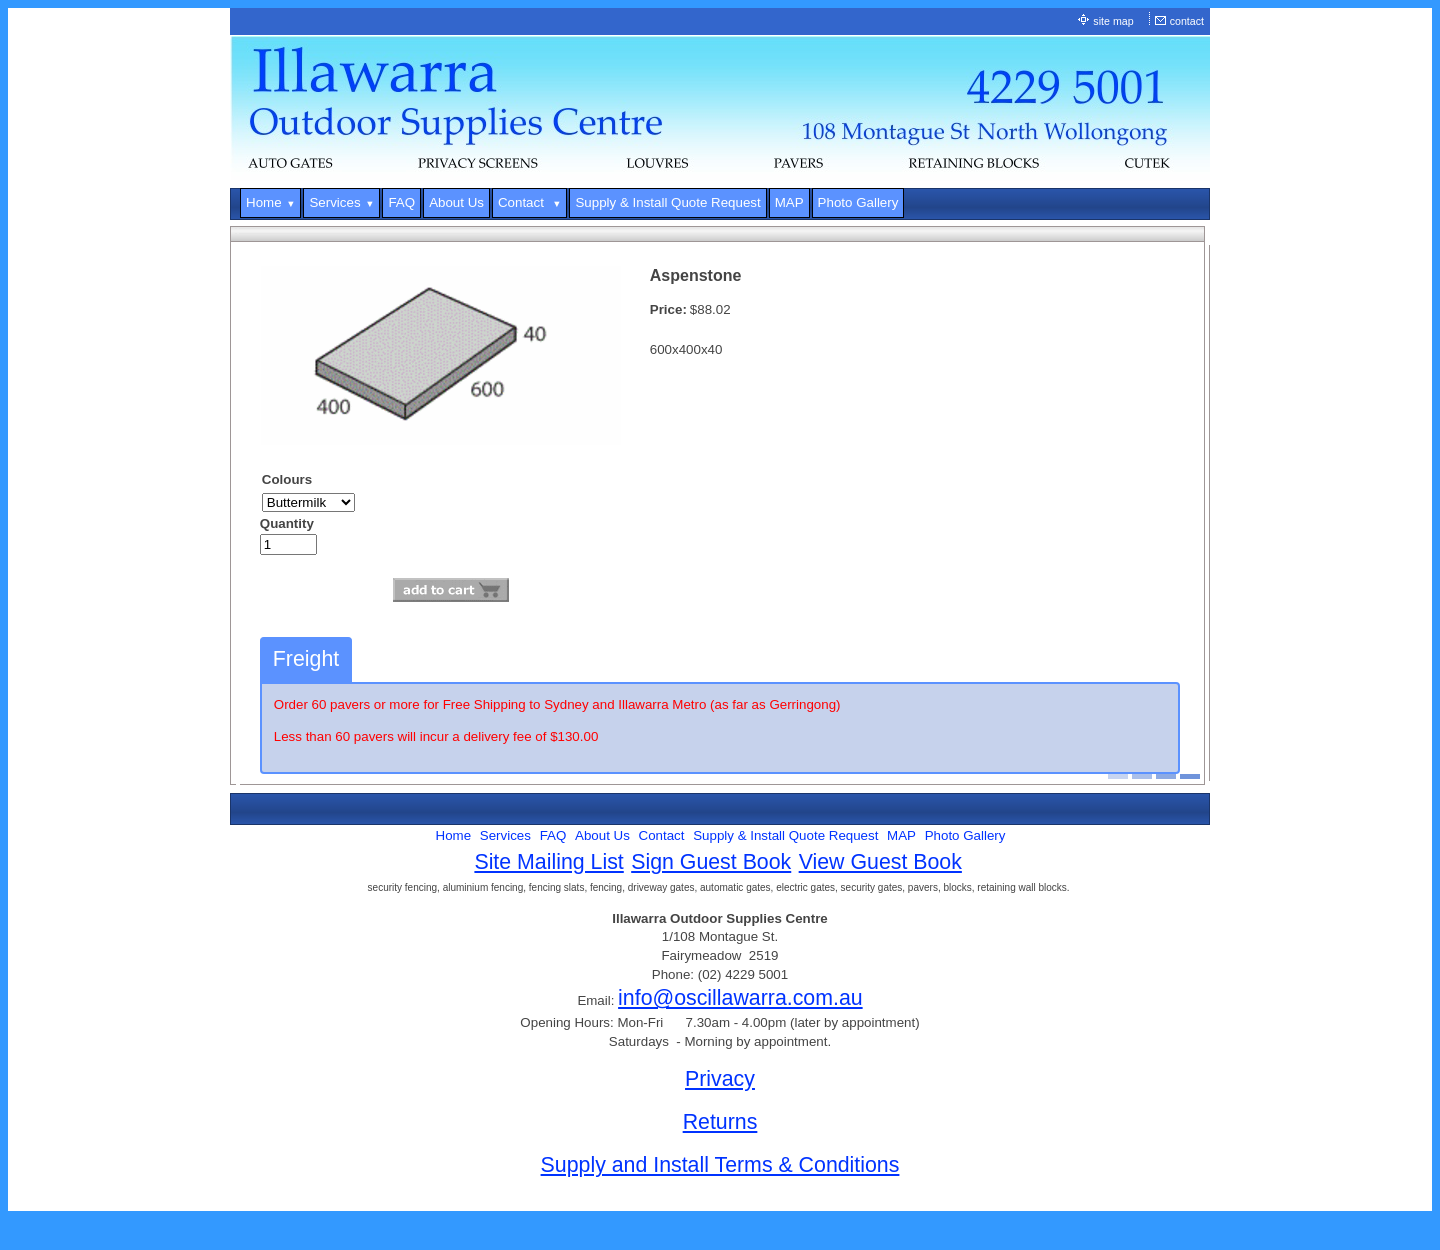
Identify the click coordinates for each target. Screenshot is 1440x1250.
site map (1113, 21)
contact (1187, 21)
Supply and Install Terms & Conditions (720, 1165)
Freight (306, 659)
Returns (720, 1122)
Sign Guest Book (711, 862)
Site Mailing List (548, 862)
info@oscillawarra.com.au (740, 998)
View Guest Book (880, 862)
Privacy (720, 1079)
